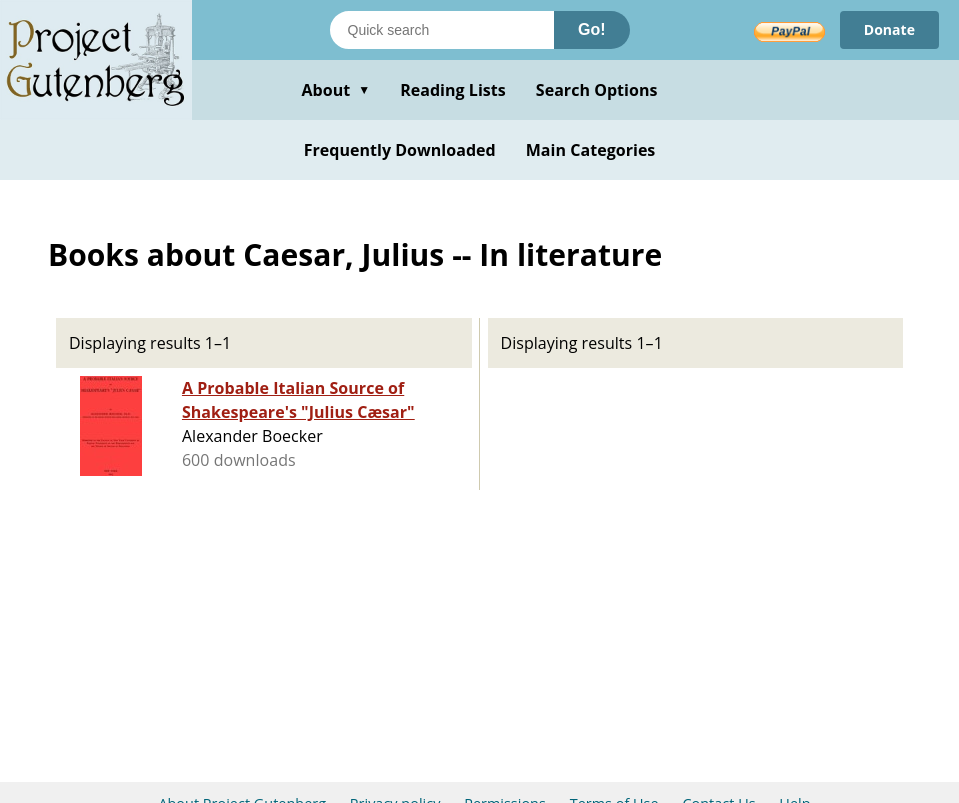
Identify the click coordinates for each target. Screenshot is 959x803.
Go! (592, 29)
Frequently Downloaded (400, 150)
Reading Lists (453, 90)
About (335, 90)
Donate (889, 29)
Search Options (597, 90)
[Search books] (442, 30)
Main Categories (591, 150)
